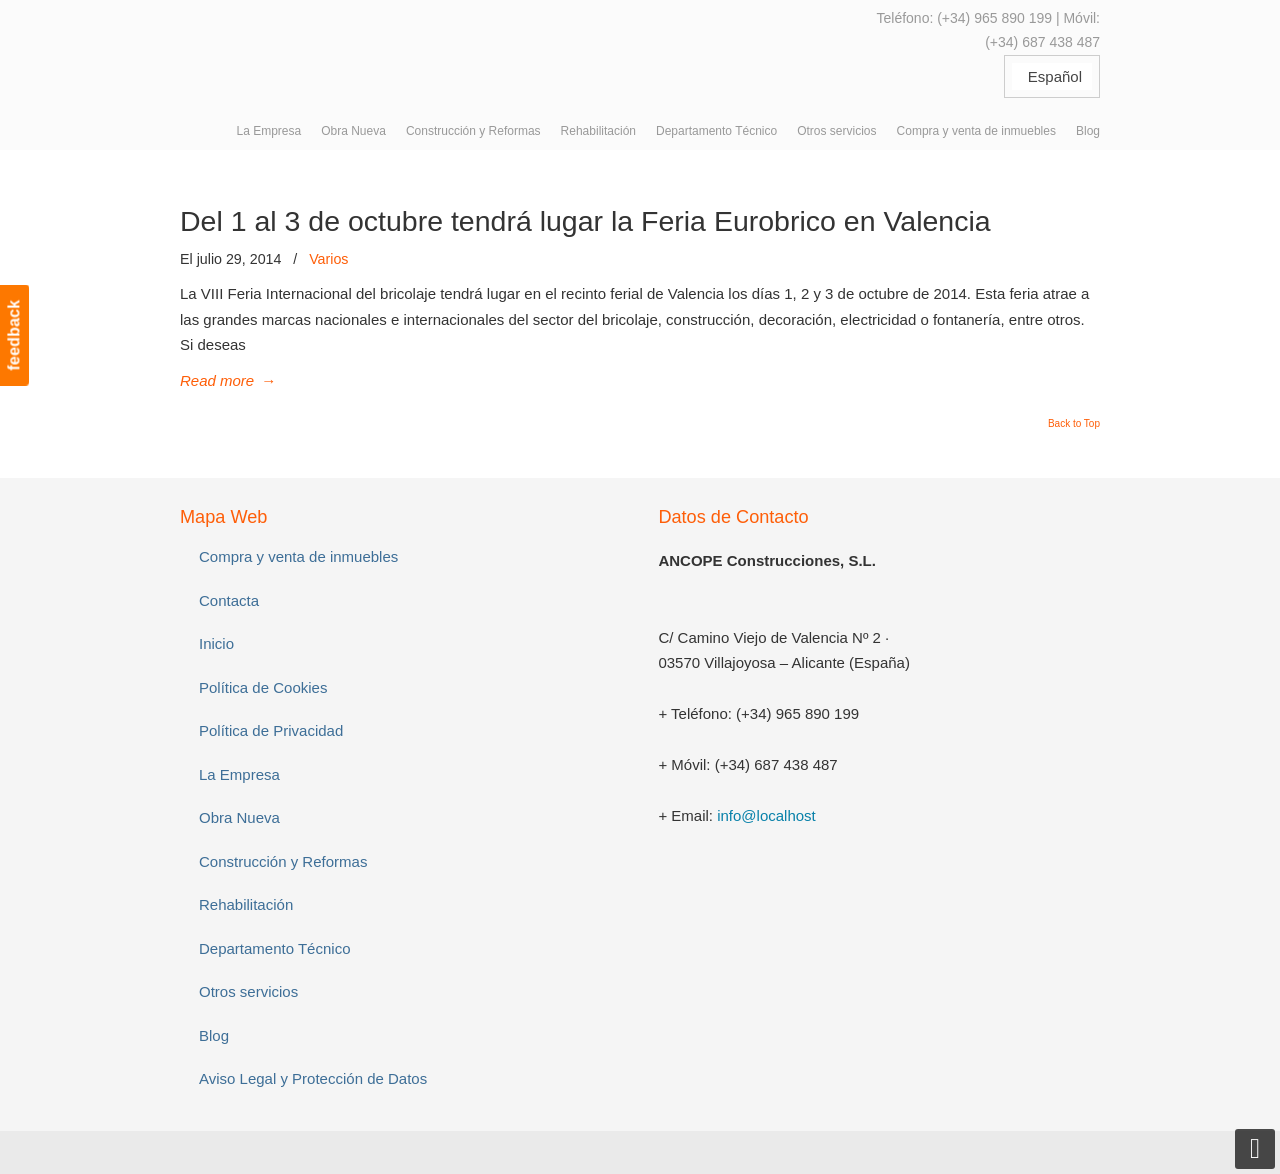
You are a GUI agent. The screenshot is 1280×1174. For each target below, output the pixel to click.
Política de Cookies (263, 687)
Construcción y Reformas (283, 861)
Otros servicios (248, 991)
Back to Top (1074, 424)
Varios (328, 259)
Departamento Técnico (274, 948)
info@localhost (766, 815)
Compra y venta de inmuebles (298, 556)
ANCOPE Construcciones (330, 49)
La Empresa (239, 774)
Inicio (216, 643)
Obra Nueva (239, 817)
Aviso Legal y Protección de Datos (313, 1078)
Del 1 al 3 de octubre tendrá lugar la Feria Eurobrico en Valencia (585, 221)
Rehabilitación (246, 904)
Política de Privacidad (271, 730)
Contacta (229, 600)
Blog (214, 1035)
